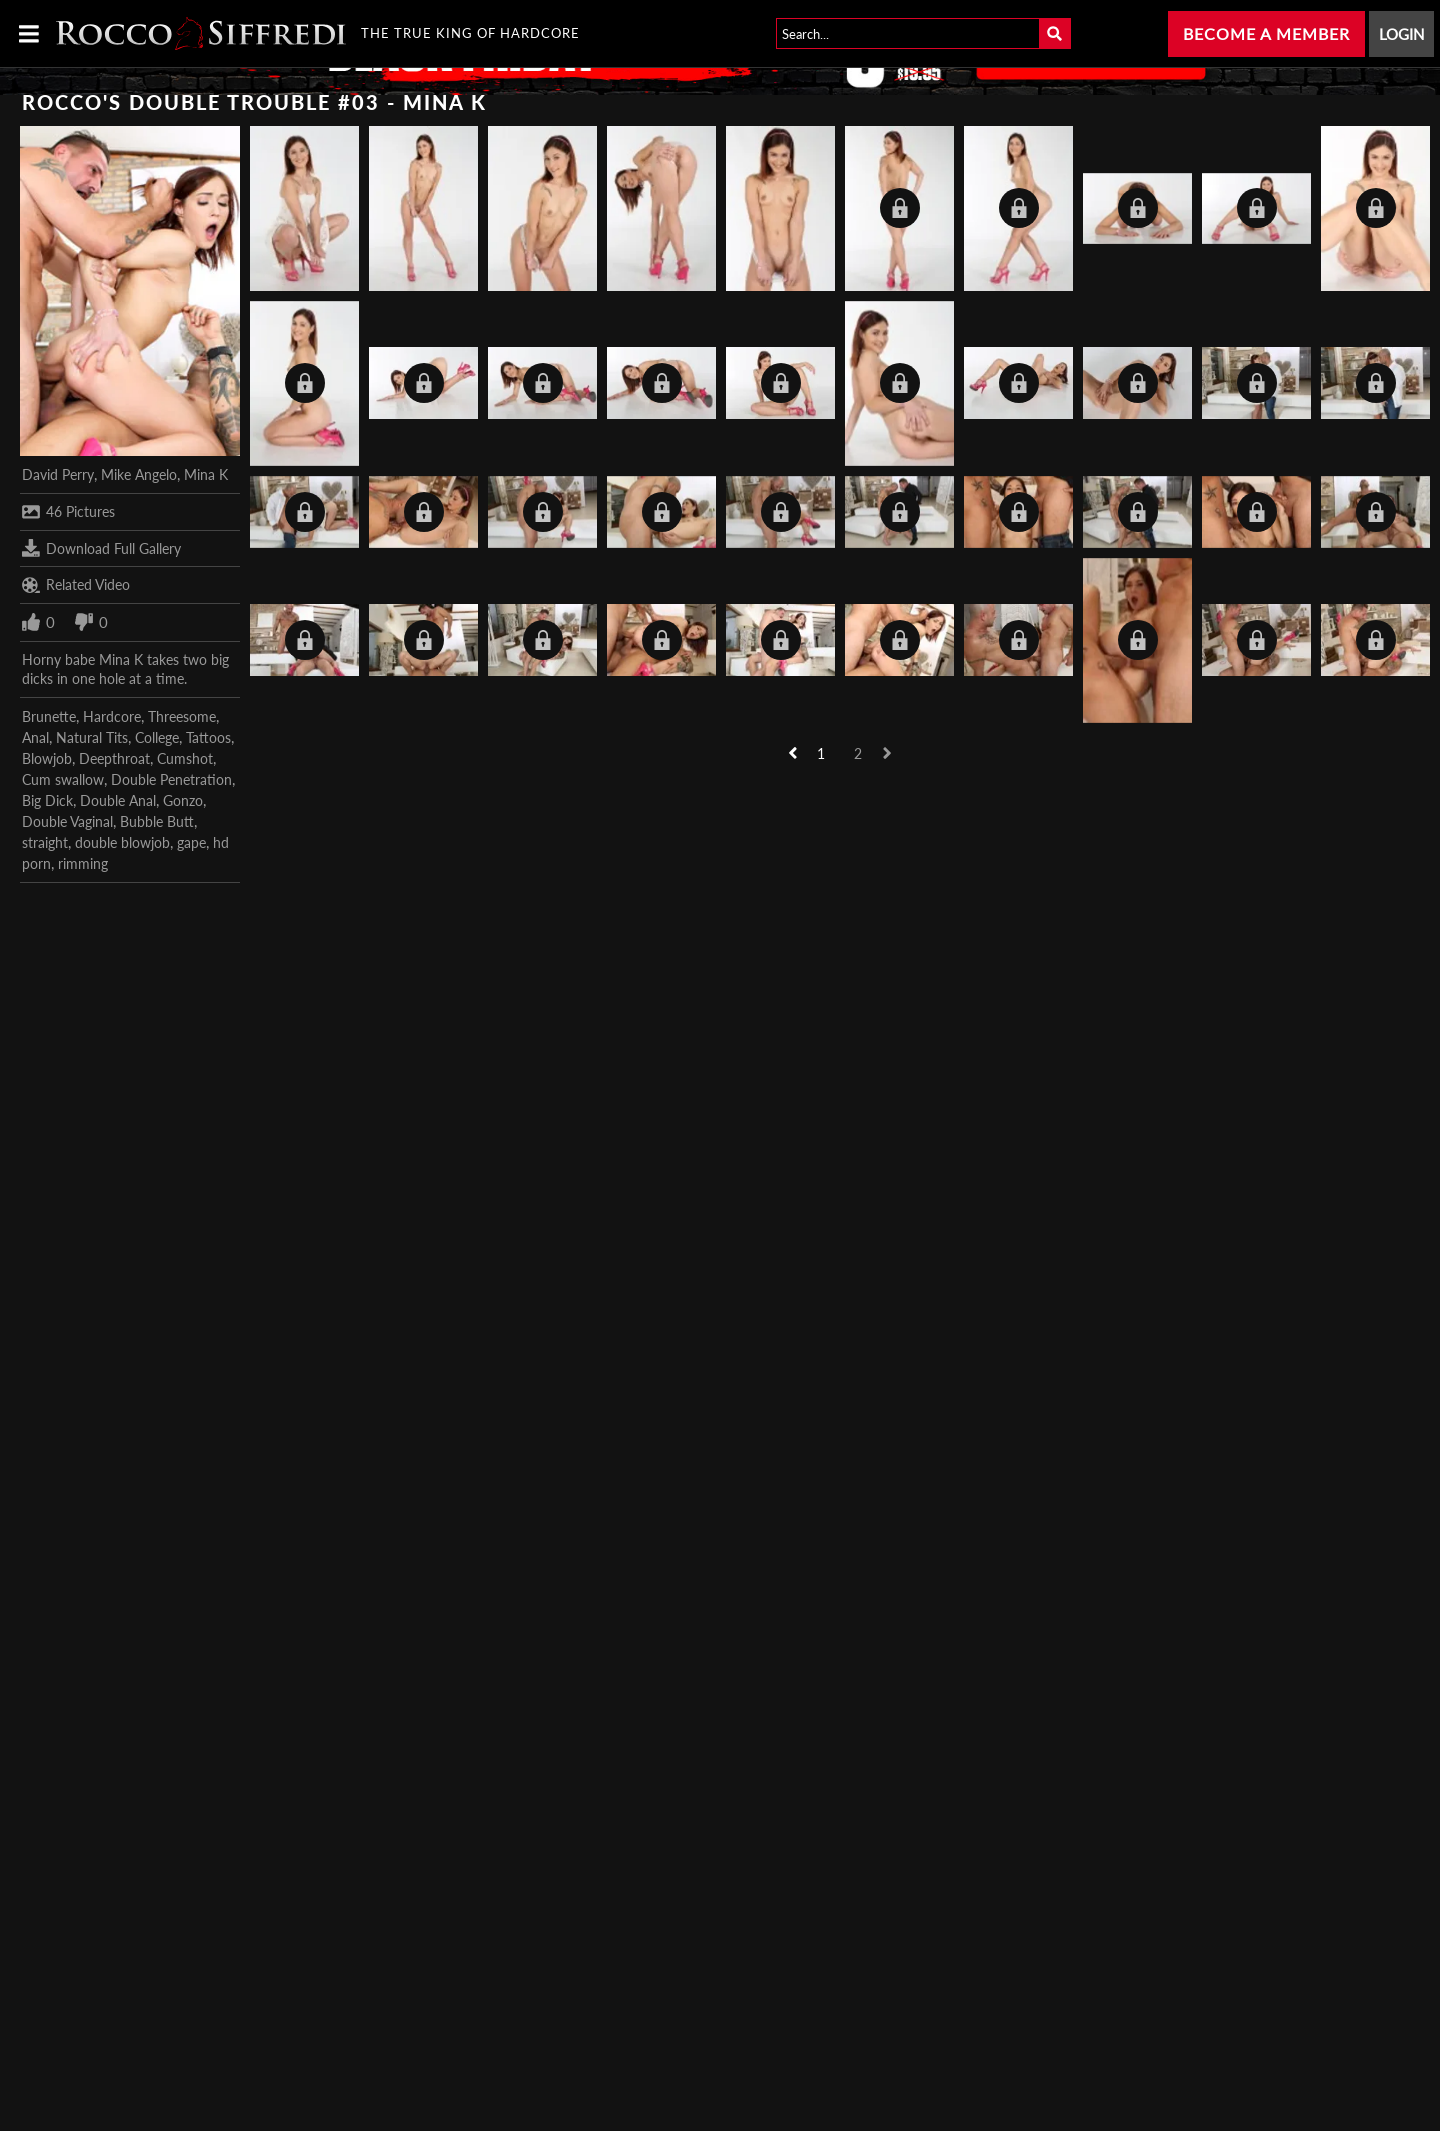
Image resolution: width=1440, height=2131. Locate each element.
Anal (35, 737)
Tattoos (208, 737)
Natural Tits (92, 737)
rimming (83, 863)
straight (45, 842)
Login (1401, 34)
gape (191, 842)
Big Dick (47, 800)
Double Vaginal (67, 821)
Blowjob (47, 758)
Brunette (49, 716)
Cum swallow (63, 779)
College (157, 737)
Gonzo (183, 800)
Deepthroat (114, 758)
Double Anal (118, 800)
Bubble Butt (157, 821)
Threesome (182, 716)
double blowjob (122, 842)
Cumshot (185, 758)
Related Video (76, 585)
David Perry (58, 474)
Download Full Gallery (101, 548)
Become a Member (1266, 33)
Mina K (206, 474)
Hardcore (112, 716)
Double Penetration (171, 779)
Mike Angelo (139, 474)
